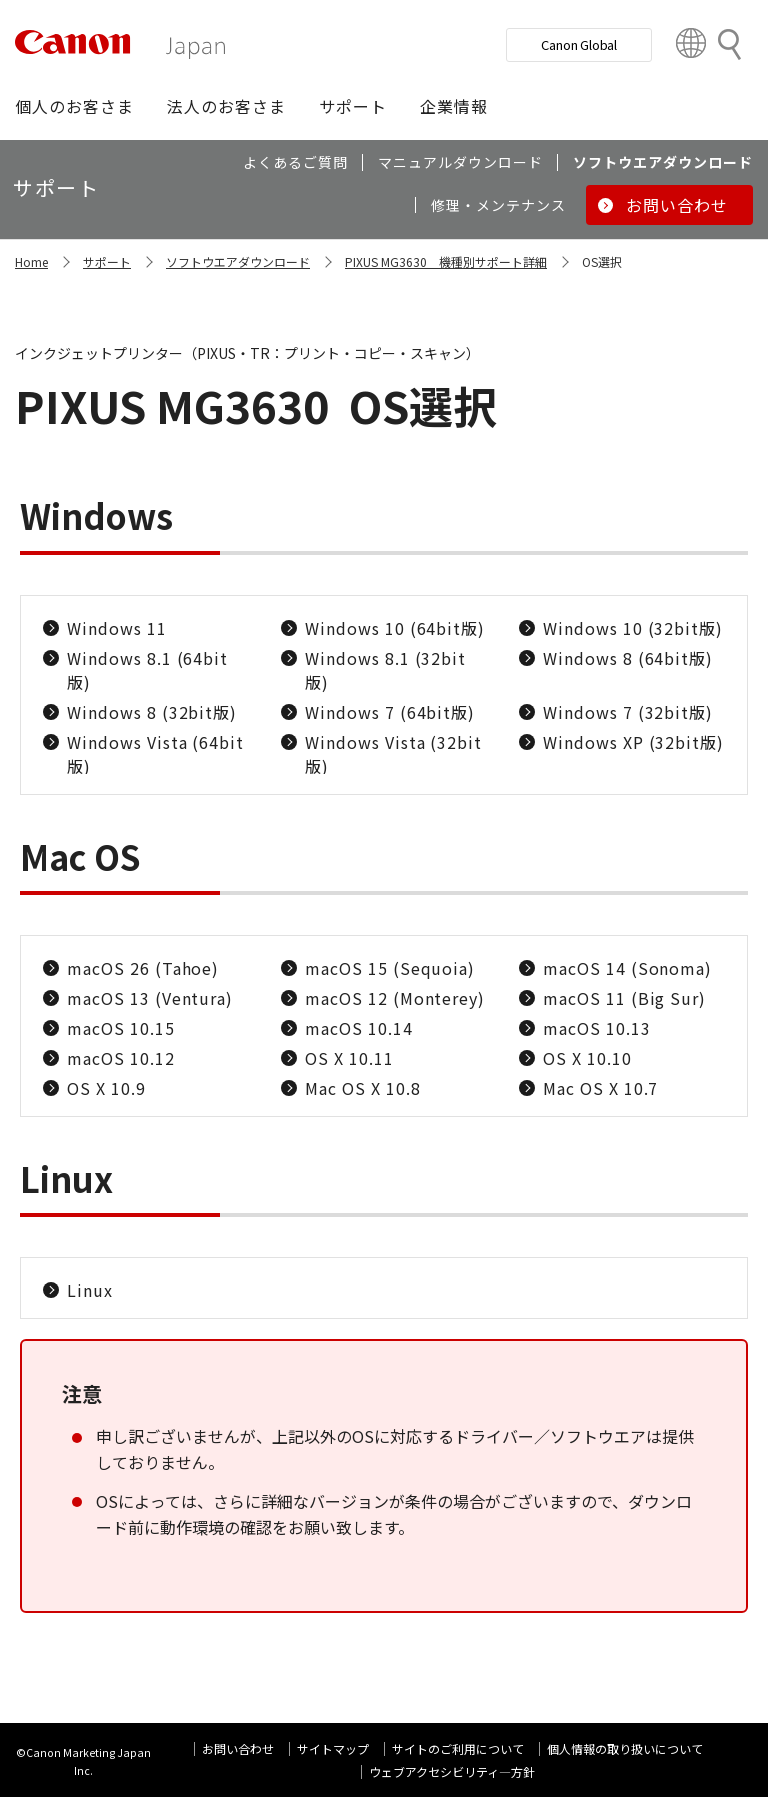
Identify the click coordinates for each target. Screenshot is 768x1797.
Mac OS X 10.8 (362, 1088)
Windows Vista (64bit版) (155, 754)
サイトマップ (333, 1748)
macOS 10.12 (121, 1058)
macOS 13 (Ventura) (150, 998)
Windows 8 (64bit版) (628, 658)
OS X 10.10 (587, 1058)
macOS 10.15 (121, 1028)
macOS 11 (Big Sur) (624, 998)
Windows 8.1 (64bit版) (147, 670)
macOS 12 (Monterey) (395, 998)
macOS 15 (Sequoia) (390, 968)
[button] (74, 106)
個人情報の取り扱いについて (625, 1748)
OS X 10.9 (106, 1088)
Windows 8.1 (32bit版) (385, 670)
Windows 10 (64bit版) (395, 628)
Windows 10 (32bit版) (633, 628)
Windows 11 (117, 628)
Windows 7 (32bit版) (628, 712)
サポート (107, 261)
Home (31, 261)
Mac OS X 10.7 (600, 1088)
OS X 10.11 (349, 1058)
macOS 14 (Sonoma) (627, 968)
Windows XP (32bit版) (633, 742)
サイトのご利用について (458, 1748)
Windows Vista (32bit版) (393, 754)
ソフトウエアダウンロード (238, 261)
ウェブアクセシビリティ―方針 (452, 1771)
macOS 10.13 (597, 1028)
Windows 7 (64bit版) (390, 712)
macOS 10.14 (359, 1028)
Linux (90, 1290)
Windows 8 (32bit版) (152, 712)
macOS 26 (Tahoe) (143, 968)
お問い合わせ (238, 1748)
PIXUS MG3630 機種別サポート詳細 (446, 261)
